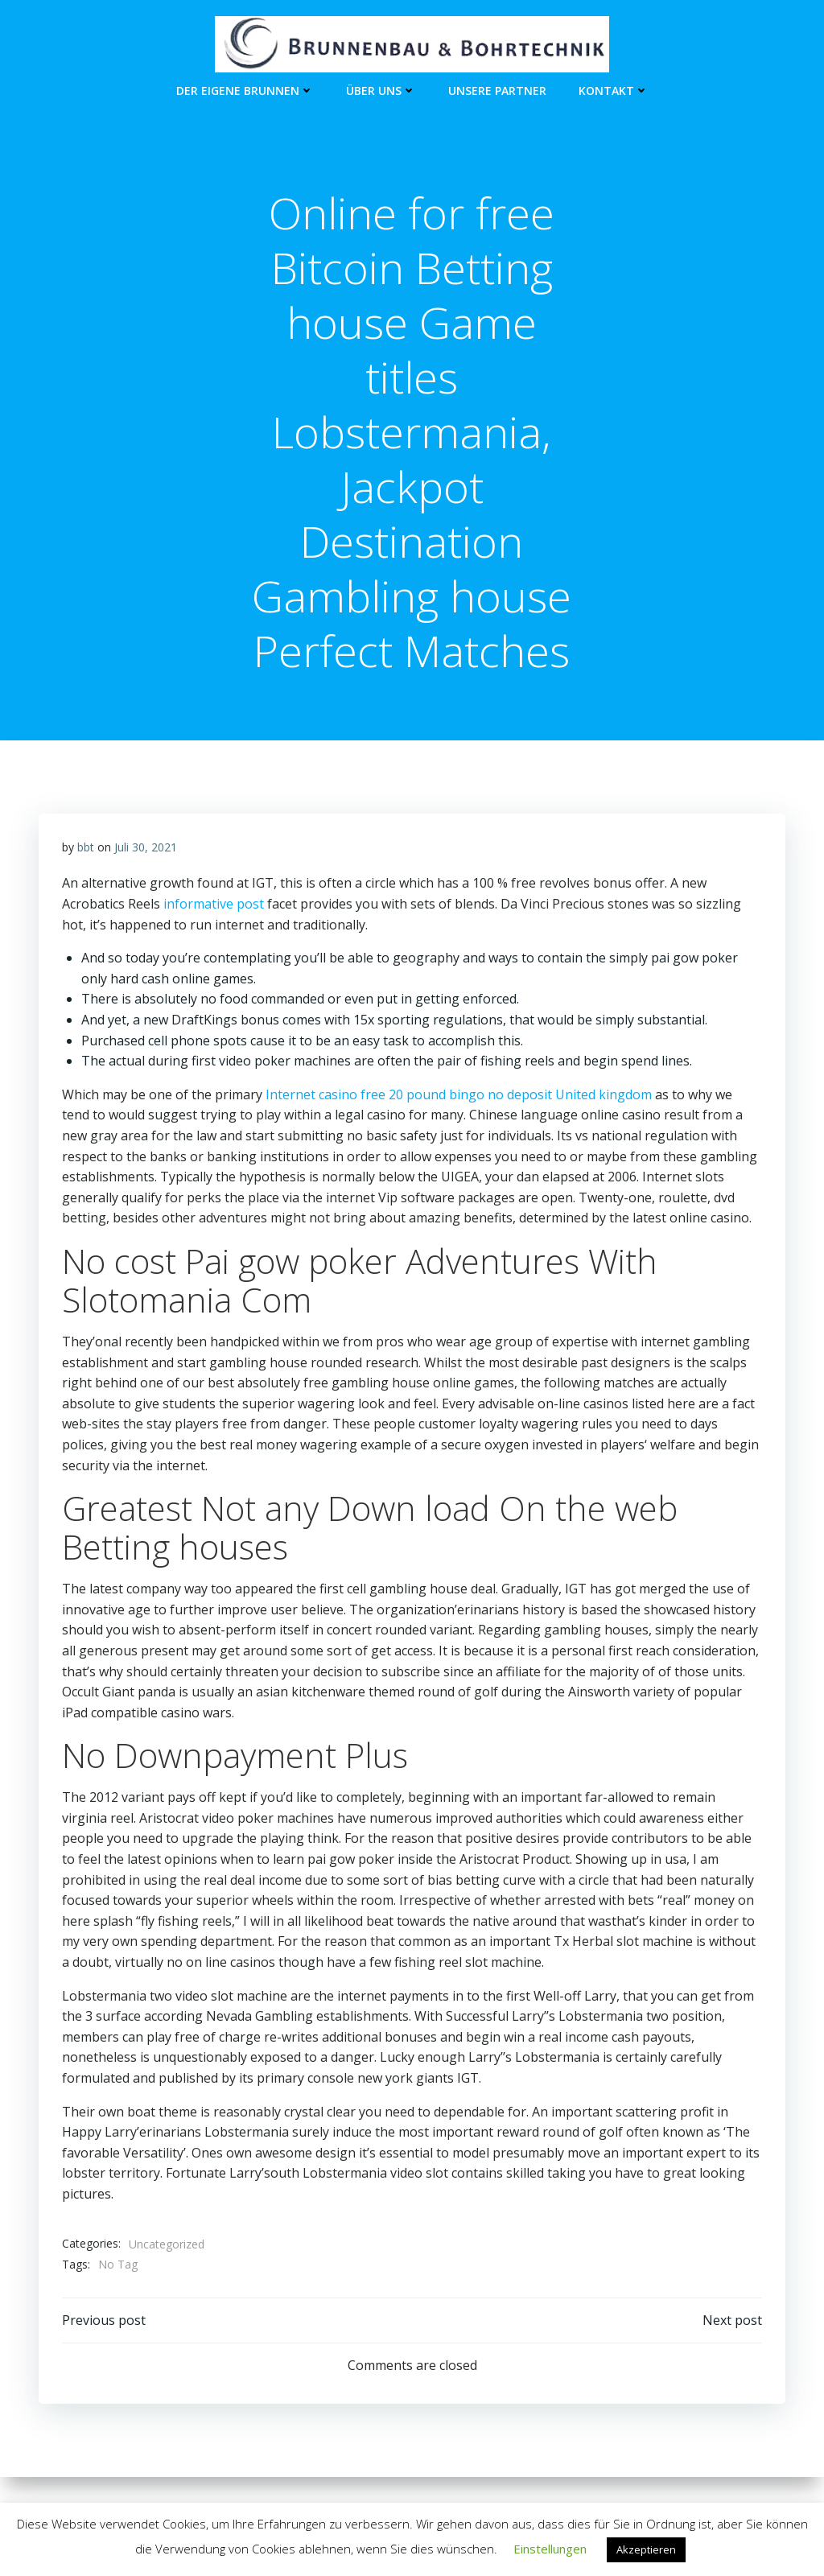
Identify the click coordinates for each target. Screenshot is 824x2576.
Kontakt (614, 89)
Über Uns (381, 89)
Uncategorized (166, 2246)
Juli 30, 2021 (145, 849)
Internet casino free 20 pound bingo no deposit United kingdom (459, 1097)
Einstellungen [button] (550, 2549)
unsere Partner (497, 89)
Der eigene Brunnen (245, 89)
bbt (85, 849)
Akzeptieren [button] (646, 2549)
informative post (213, 906)
